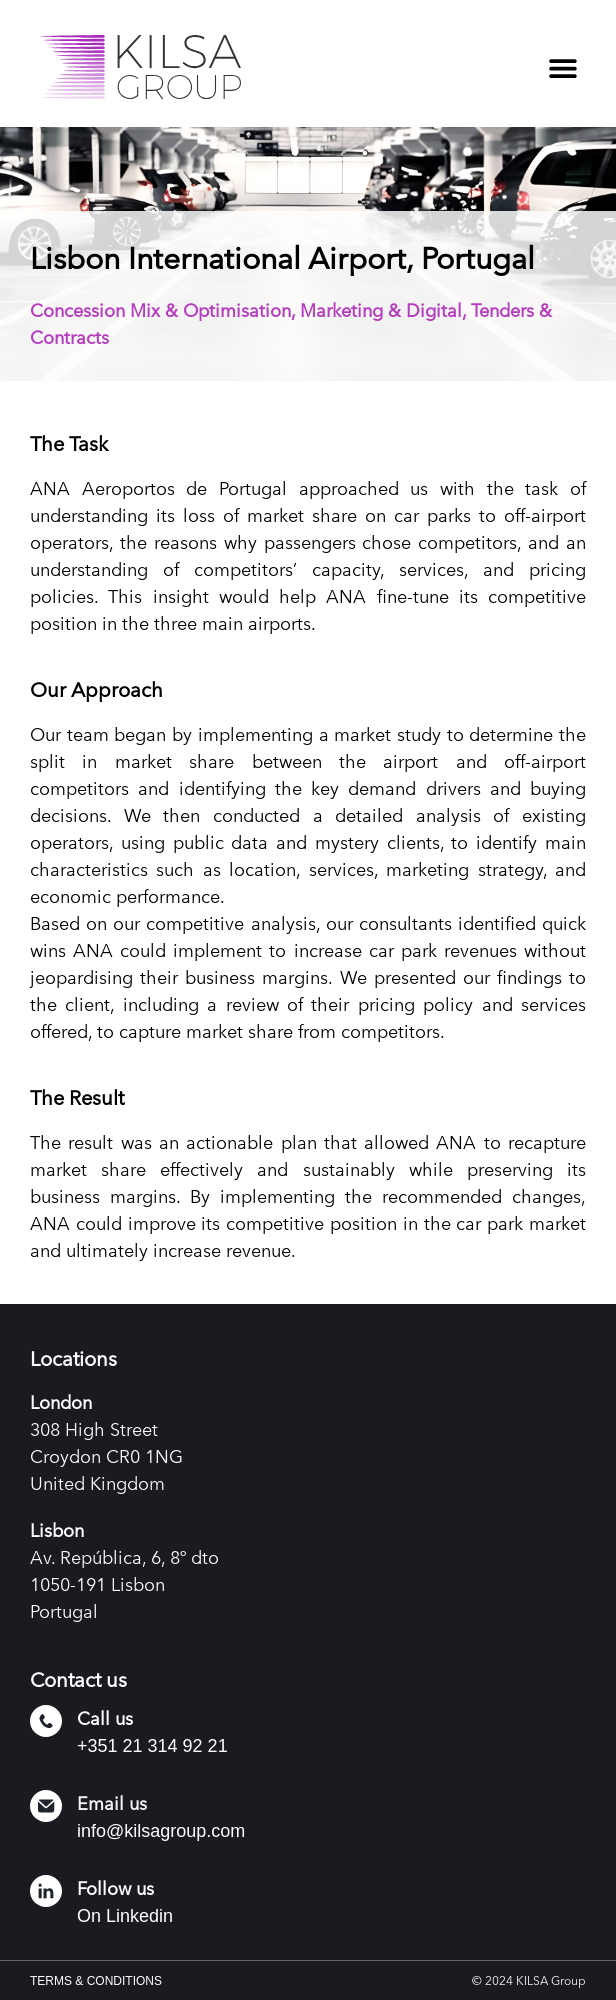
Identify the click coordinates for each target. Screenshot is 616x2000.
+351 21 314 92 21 (152, 1746)
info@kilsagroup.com (161, 1831)
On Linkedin (125, 1916)
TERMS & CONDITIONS (96, 1981)
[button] (562, 68)
